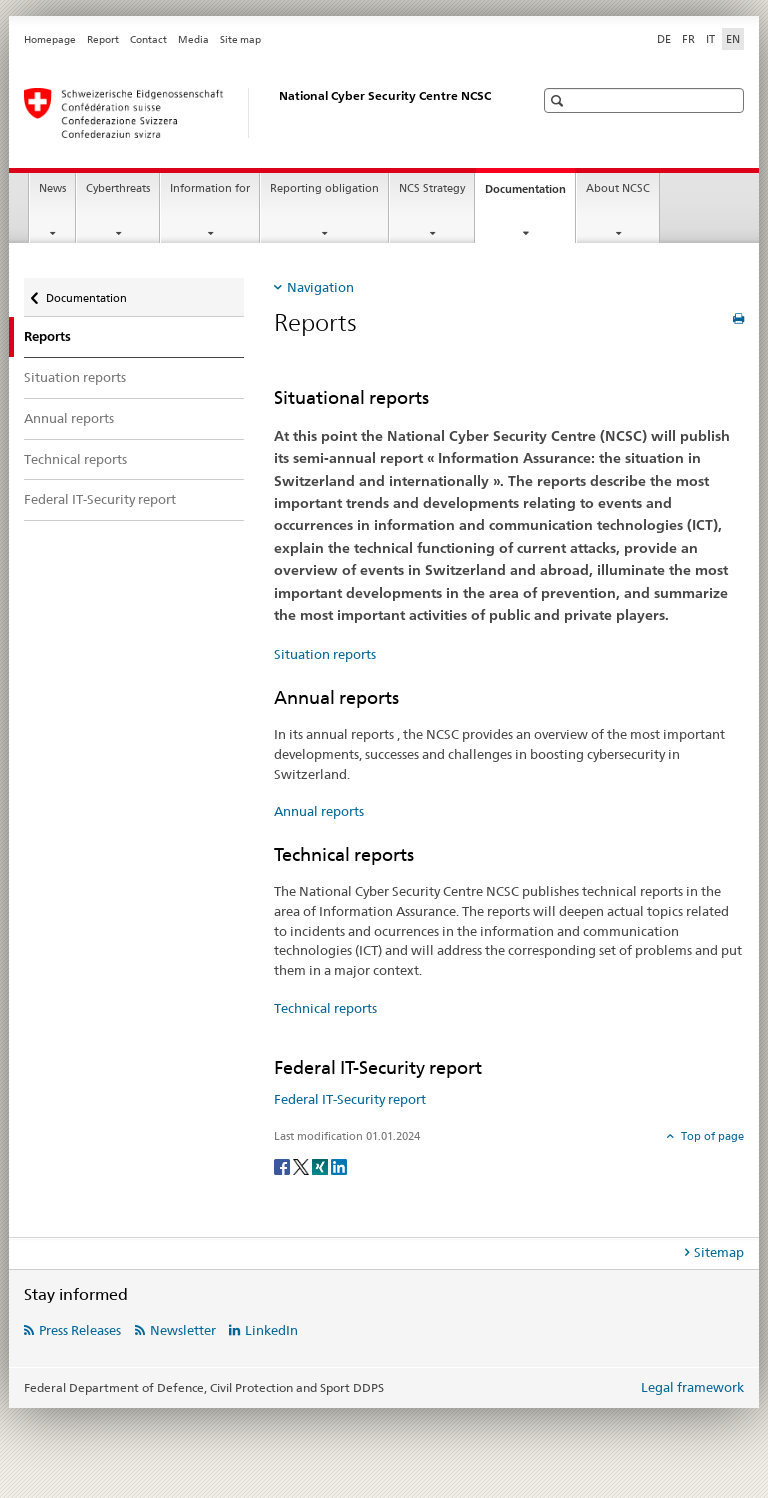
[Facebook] (283, 1165)
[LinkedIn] (339, 1165)
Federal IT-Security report (100, 499)
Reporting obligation (324, 188)
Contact (148, 39)
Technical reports (75, 459)
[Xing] (321, 1165)
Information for (210, 188)
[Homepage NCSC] (259, 113)
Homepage (50, 39)
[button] (559, 100)
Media (193, 39)
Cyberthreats (118, 188)
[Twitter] (302, 1165)
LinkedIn (271, 1330)
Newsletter (183, 1330)
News (52, 188)
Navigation (320, 287)
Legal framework (692, 1387)
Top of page (711, 1136)
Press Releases (80, 1330)
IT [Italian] (710, 39)
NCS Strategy (432, 188)
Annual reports (69, 418)
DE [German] (664, 39)
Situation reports (75, 377)
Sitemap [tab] (719, 1252)
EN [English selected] (733, 39)
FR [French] (688, 39)
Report (103, 39)
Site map (240, 39)
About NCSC (618, 188)
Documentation (530, 194)
